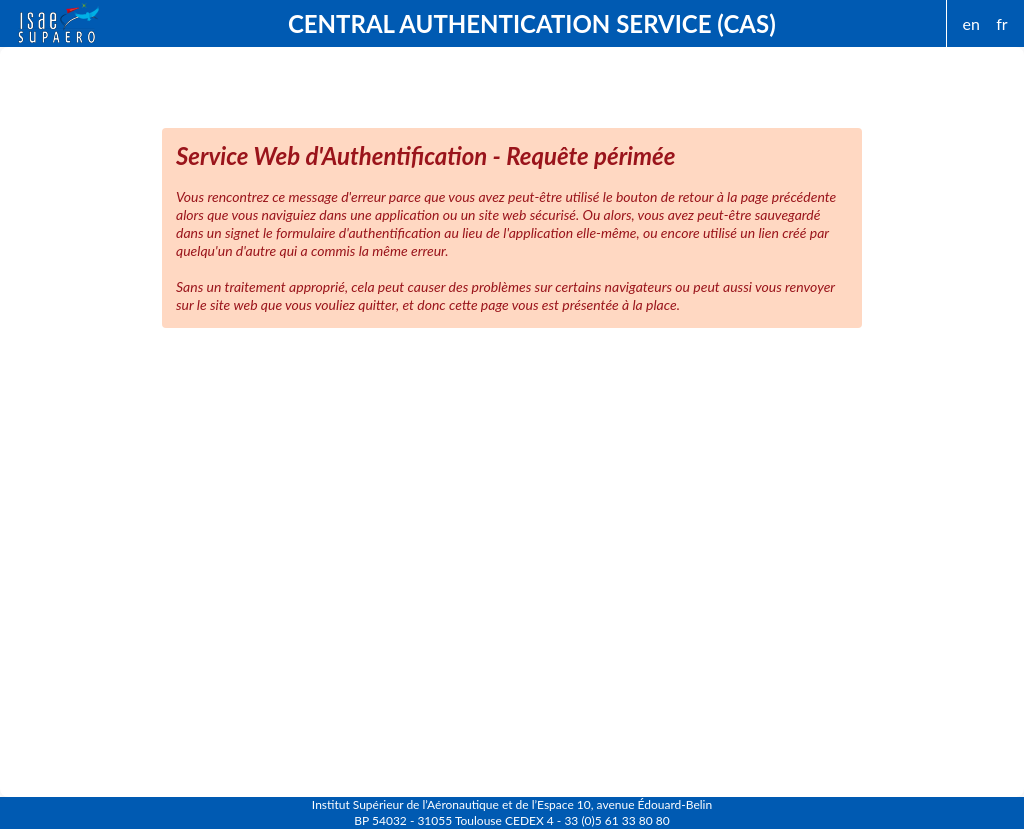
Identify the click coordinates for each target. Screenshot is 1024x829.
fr (1001, 23)
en (971, 23)
